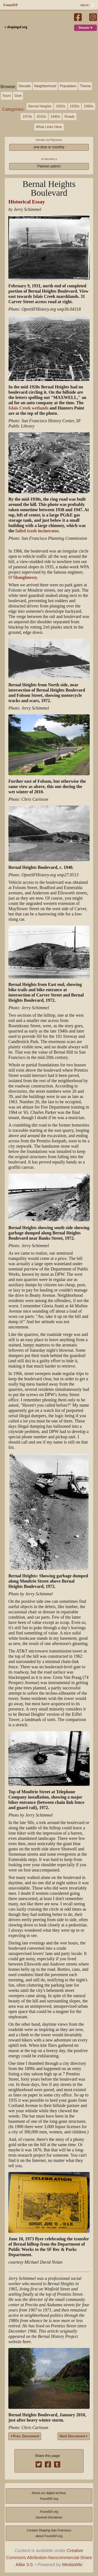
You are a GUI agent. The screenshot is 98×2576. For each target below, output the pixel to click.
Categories (12, 109)
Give (18, 96)
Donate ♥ (85, 28)
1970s (27, 116)
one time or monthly (49, 147)
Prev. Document (24, 2436)
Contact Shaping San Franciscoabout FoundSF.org (49, 2533)
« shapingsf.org (15, 27)
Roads (69, 116)
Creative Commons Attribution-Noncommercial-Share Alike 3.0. (49, 2557)
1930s (75, 106)
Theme (85, 86)
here (27, 2341)
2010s (41, 116)
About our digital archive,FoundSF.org (49, 2495)
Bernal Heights (39, 106)
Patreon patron (49, 166)
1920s (60, 106)
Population (68, 86)
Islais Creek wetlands (28, 408)
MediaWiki (72, 2564)
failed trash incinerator (36, 530)
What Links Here (49, 127)
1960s (88, 106)
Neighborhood (45, 86)
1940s (55, 116)
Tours (6, 96)
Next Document (74, 2436)
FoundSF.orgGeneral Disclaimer (49, 2514)
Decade (24, 86)
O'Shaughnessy (22, 577)
